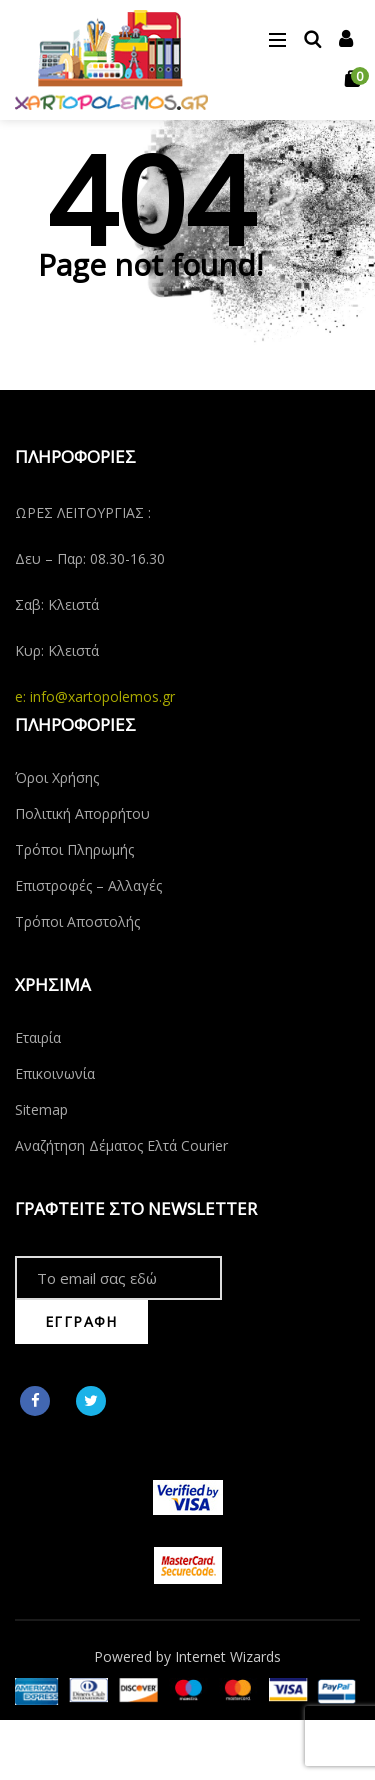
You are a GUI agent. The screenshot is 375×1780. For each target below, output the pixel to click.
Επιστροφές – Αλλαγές (88, 885)
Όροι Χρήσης (57, 777)
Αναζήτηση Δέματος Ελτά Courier (121, 1145)
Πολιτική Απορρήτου (82, 813)
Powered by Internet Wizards (187, 1656)
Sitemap (41, 1109)
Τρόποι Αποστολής (77, 921)
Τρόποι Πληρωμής (74, 849)
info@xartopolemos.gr (102, 696)
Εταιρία (38, 1037)
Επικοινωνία (55, 1073)
